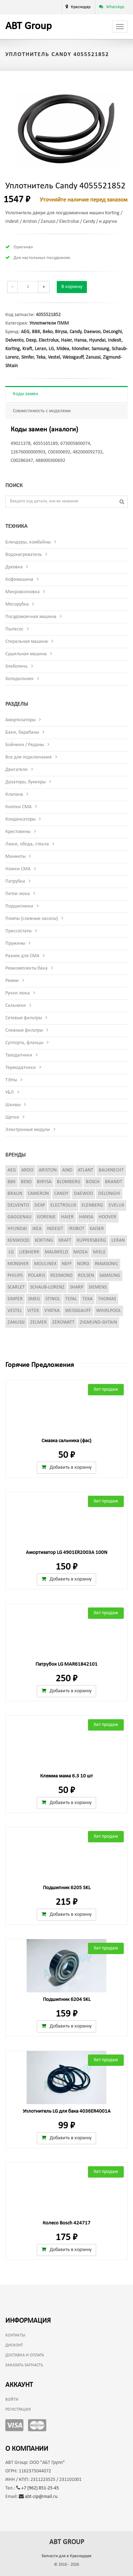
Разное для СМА (22, 956)
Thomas (107, 1299)
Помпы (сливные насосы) (31, 918)
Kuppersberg (91, 1240)
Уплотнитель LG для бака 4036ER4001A (67, 2111)
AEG (25, 332)
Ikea (36, 1228)
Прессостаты (18, 931)
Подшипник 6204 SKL (66, 1999)
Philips (15, 1275)
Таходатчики (18, 1055)
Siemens (98, 1287)
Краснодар (80, 7)
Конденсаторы (20, 819)
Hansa (80, 340)
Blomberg (69, 1182)
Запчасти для (66, 2556)
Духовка (14, 567)
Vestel (54, 357)
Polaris (36, 1275)
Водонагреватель (23, 554)
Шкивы (13, 1105)
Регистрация (18, 2409)
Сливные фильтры (24, 1030)
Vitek (33, 1310)
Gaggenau (19, 1217)
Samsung (100, 349)
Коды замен (25, 394)
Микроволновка (22, 592)
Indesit (114, 340)
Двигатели (16, 769)
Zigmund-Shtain (98, 1322)
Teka (40, 357)
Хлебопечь (16, 666)
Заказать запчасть (24, 2365)
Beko (47, 332)
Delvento (14, 340)
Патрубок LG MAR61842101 (66, 1664)
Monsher (80, 349)
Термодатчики (20, 1067)
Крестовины (18, 831)
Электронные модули (27, 1129)
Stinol (52, 1299)
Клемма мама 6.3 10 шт (66, 1776)
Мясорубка (17, 604)
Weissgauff (72, 357)
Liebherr (29, 1252)
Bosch (93, 1182)
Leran (40, 349)
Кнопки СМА (18, 807)
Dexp (31, 340)
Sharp (76, 1287)
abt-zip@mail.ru (38, 2496)
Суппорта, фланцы (24, 1043)
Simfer (27, 357)
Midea (62, 349)
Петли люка (17, 894)
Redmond (61, 1275)
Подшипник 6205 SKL (66, 1888)
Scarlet (16, 1287)
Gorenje (46, 1217)
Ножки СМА (18, 869)
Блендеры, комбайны (28, 542)
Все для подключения (28, 757)
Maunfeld (56, 1252)
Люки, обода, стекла (27, 844)
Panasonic (106, 1264)
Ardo (27, 1170)
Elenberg (92, 1205)
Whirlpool (108, 1310)
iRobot (76, 1228)
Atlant (85, 1170)
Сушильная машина (26, 654)
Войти (11, 2400)
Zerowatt (63, 1322)
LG (51, 349)
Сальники (15, 1005)
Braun (14, 1193)
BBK (36, 332)
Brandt (113, 1182)
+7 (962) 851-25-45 (37, 2488)
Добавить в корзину (66, 1467)
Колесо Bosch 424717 (66, 2223)
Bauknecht (111, 1170)
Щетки (12, 1117)
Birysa (61, 332)
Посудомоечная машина (30, 616)
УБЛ (9, 1092)
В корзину (71, 286)
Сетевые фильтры (23, 1018)
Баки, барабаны (22, 732)
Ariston (48, 1170)
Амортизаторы (20, 720)
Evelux (116, 1205)
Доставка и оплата (24, 2355)
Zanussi (93, 357)
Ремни (12, 980)
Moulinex (45, 1264)
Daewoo (92, 332)
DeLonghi (112, 332)
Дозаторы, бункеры (25, 782)
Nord (83, 1264)
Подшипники (19, 906)
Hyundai (97, 340)
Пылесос (14, 629)
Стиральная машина (26, 641)
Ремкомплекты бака (26, 968)
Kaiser (97, 1228)
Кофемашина (19, 579)
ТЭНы (11, 1080)
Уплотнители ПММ (49, 323)
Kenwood (18, 1240)
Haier (66, 340)
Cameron (38, 1193)
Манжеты (15, 856)
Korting (12, 349)
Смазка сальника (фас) (66, 1441)
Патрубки (15, 881)
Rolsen (86, 1275)
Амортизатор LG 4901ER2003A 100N (66, 1552)
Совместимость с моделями (42, 411)
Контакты (15, 2335)
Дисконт (14, 2345)
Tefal (71, 1299)
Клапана (14, 794)
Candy (75, 332)
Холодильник (19, 679)
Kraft (27, 349)
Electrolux (49, 340)
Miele (99, 1252)
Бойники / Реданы (24, 745)
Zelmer (38, 1322)
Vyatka (52, 1310)
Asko (67, 1170)
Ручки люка (17, 993)
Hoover (107, 1217)
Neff (67, 1264)
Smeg (34, 1299)
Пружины (15, 943)
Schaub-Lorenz (47, 1287)
